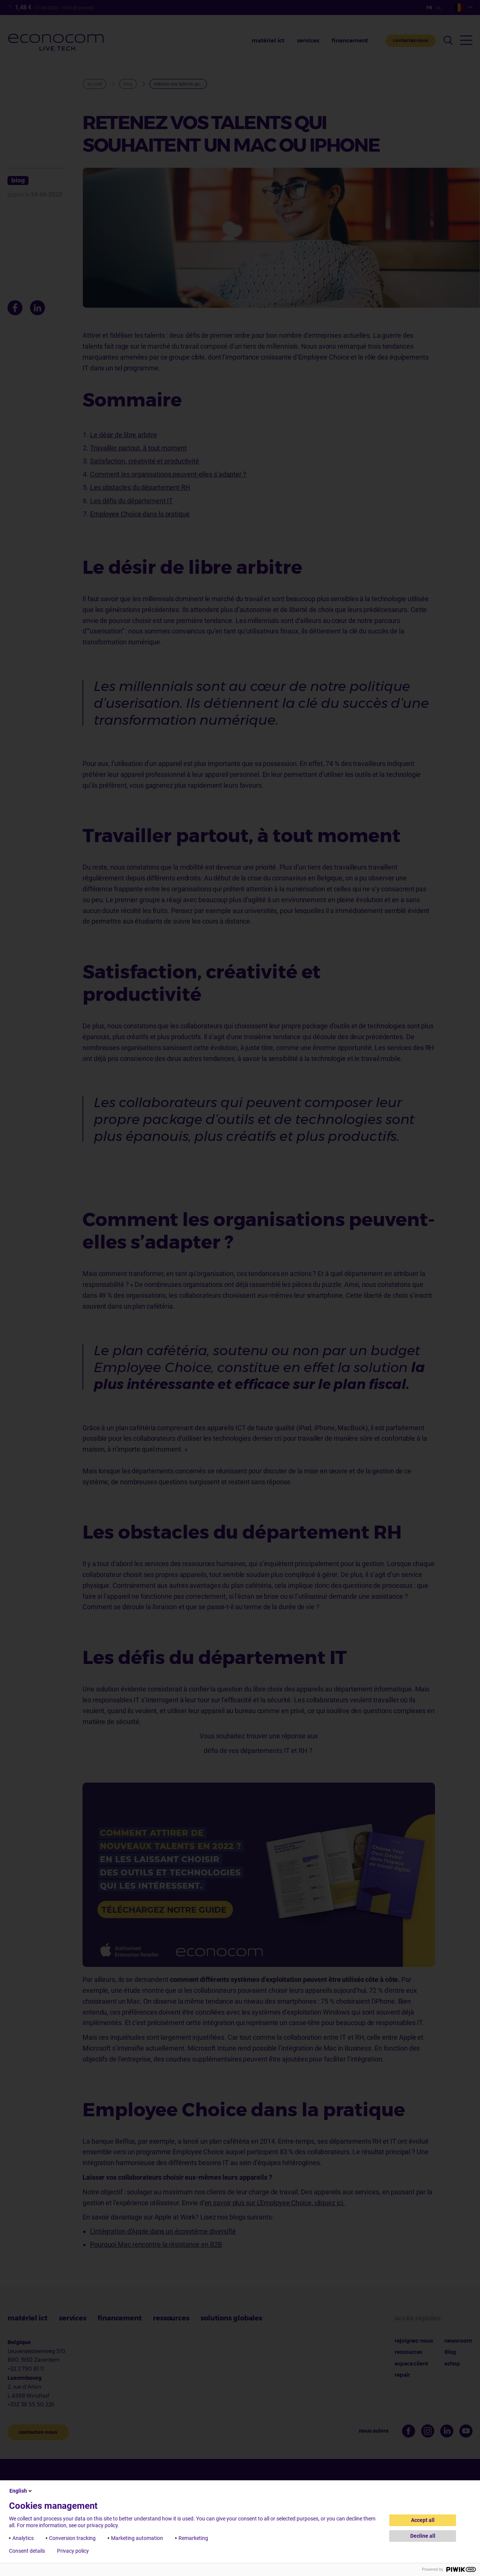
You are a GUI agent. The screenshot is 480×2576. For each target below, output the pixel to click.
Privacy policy (73, 2551)
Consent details (27, 2551)
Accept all (423, 2520)
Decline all (422, 2536)
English (21, 2491)
